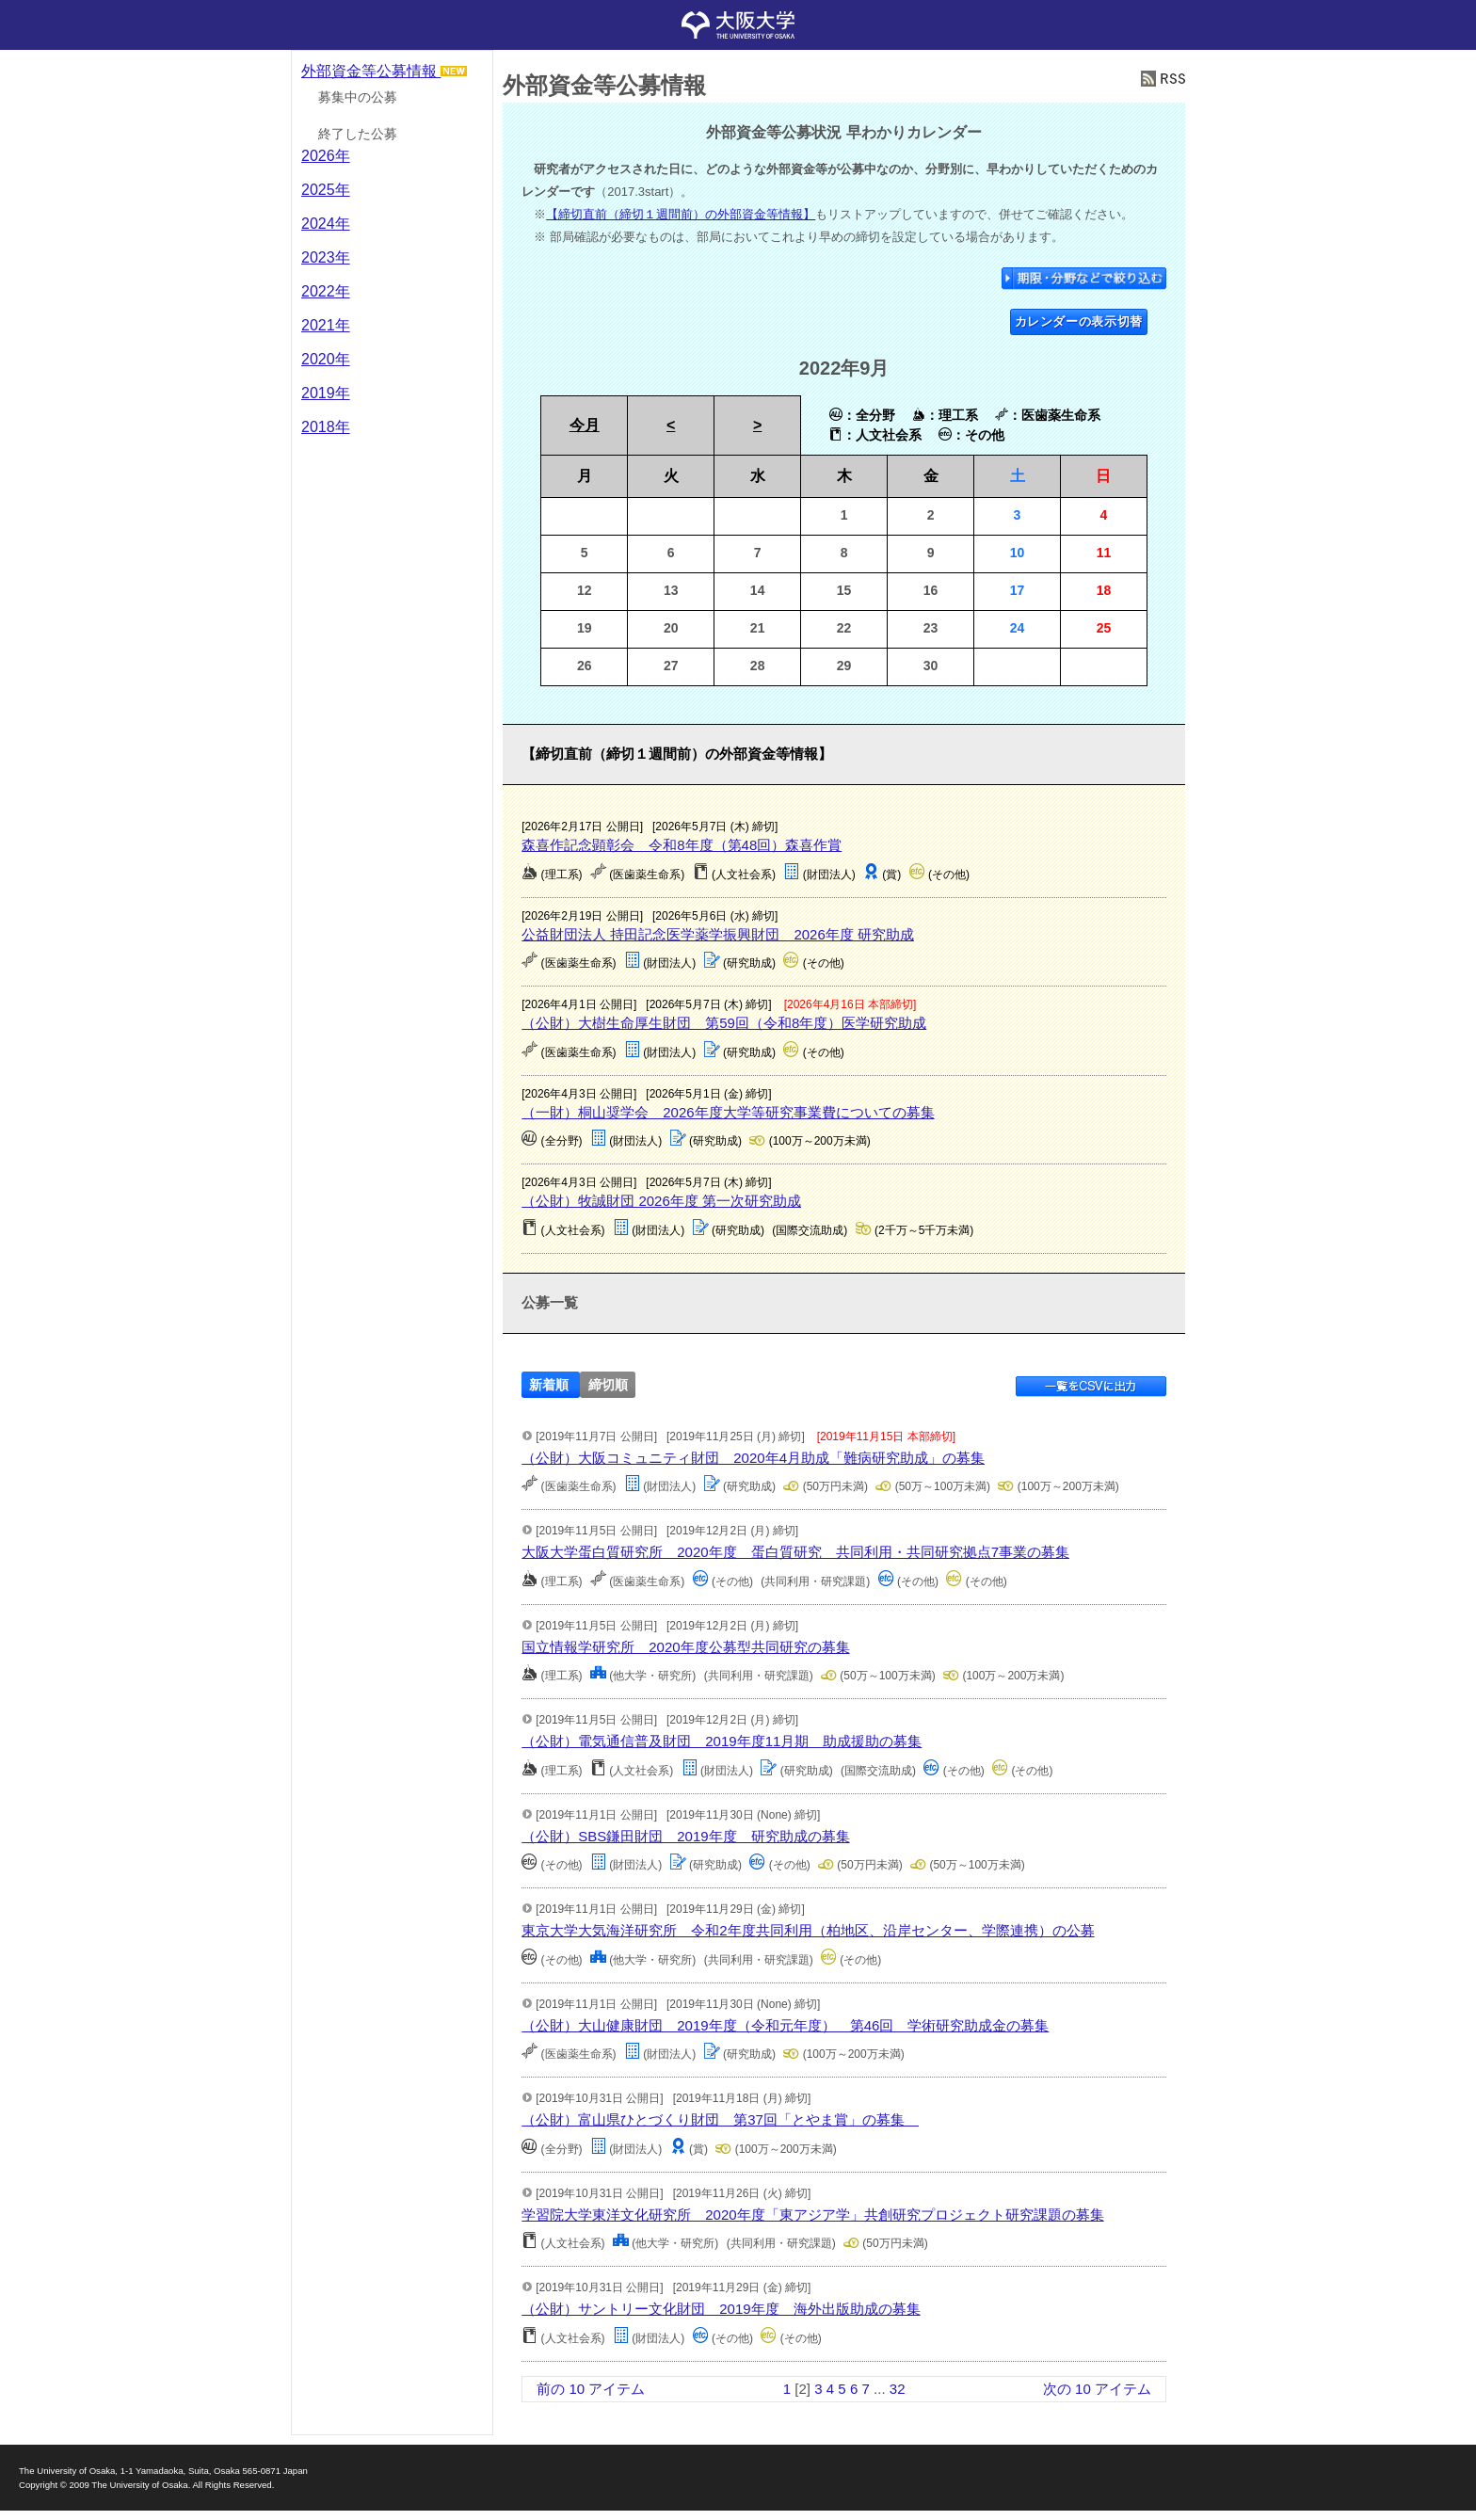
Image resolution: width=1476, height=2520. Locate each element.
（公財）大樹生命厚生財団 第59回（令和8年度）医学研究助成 (723, 1023)
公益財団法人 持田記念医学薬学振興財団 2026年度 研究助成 (717, 934)
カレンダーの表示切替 (1079, 321)
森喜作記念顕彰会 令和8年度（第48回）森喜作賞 (681, 845)
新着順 (549, 1385)
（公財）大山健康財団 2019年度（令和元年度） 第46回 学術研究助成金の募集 (785, 2025)
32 (898, 2389)
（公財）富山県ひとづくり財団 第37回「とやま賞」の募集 (720, 2119)
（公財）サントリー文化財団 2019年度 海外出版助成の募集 (720, 2309)
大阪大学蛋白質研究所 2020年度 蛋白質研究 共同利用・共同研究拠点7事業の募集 (795, 1552)
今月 (585, 425)
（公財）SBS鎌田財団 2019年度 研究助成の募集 (685, 1836)
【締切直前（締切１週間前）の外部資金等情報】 (680, 214)
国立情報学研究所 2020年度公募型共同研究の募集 (685, 1647)
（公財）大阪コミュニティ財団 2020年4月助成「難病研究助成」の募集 (753, 1458)
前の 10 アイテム (591, 2389)
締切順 (608, 1385)
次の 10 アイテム (1097, 2389)
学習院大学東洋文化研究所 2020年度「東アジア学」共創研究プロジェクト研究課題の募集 (812, 2215)
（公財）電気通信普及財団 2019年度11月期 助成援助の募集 (721, 1741)
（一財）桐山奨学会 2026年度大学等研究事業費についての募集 (727, 1112)
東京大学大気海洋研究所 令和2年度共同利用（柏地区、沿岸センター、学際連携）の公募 (807, 1930)
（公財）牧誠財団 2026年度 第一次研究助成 (661, 1201)
